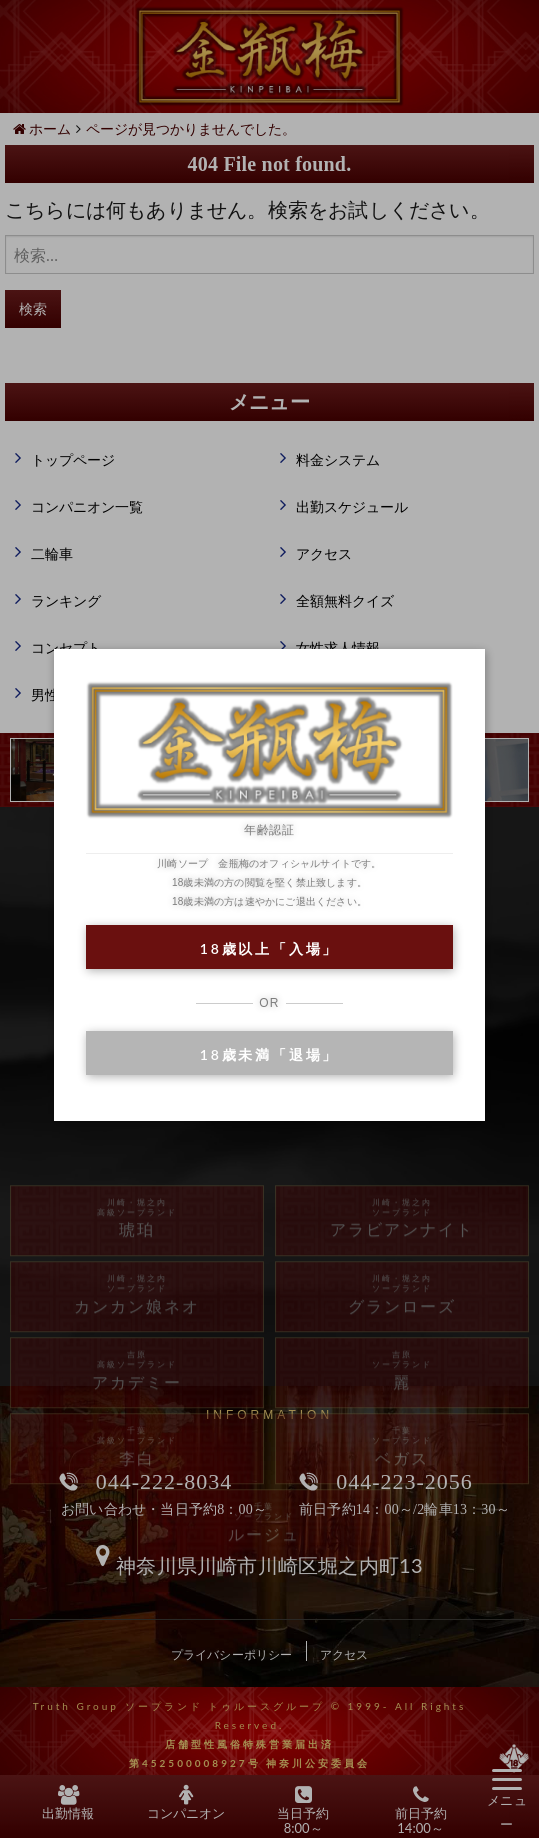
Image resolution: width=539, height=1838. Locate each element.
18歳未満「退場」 (269, 1054)
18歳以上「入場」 (269, 948)
